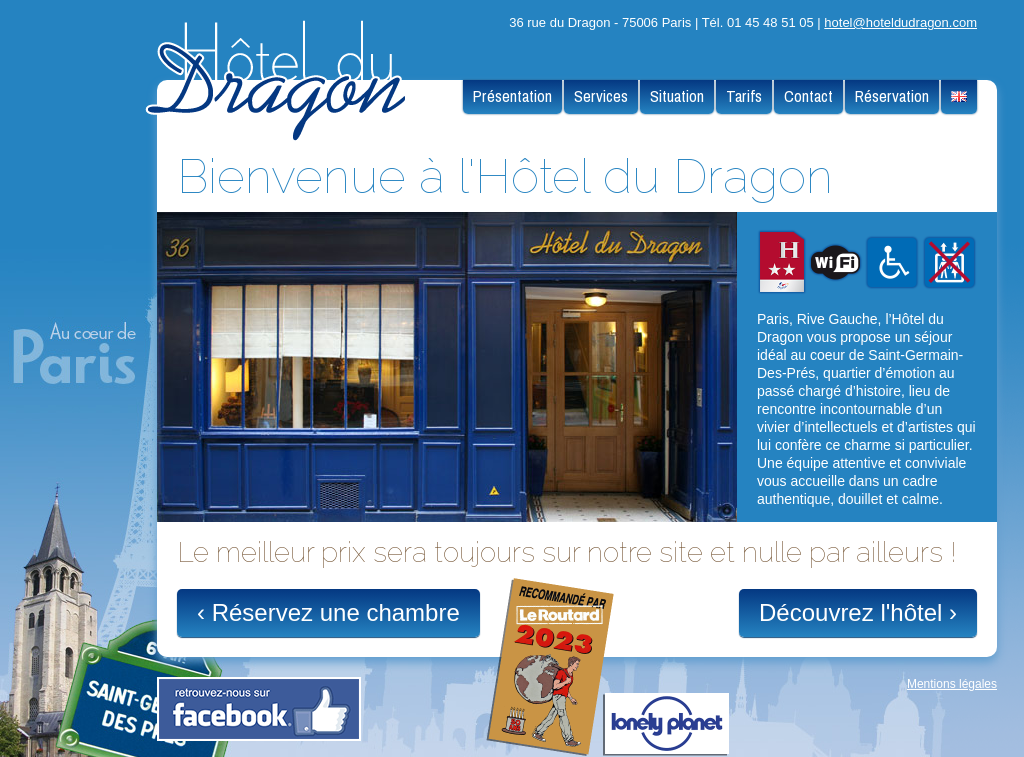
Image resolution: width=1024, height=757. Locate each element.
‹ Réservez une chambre (328, 612)
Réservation (892, 96)
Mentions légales (952, 684)
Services (601, 96)
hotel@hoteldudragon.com (900, 22)
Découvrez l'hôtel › (858, 612)
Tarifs (744, 96)
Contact (808, 96)
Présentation (512, 96)
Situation (677, 96)
